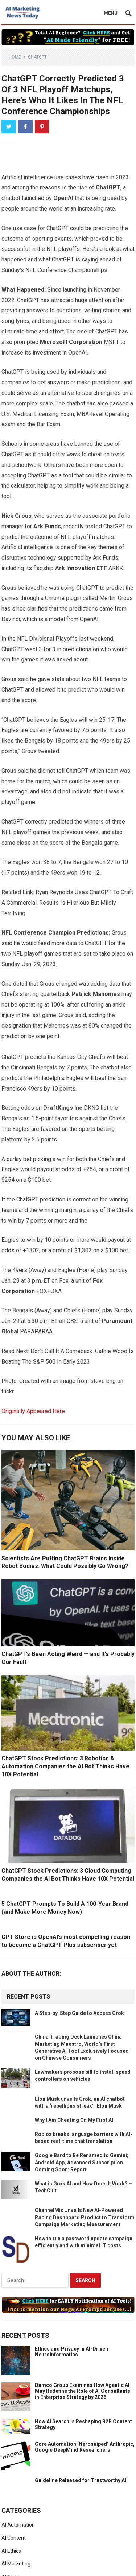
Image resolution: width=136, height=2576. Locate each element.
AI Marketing (15, 2564)
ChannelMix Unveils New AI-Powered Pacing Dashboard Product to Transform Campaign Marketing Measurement (85, 2217)
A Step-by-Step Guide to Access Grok (79, 2013)
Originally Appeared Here (33, 1411)
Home (15, 57)
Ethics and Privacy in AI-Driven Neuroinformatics (71, 2352)
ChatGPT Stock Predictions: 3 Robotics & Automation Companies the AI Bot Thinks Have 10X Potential (65, 1766)
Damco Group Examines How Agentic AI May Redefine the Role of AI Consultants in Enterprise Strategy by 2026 (82, 2391)
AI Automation (18, 2525)
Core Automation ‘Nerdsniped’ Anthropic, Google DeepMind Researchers (85, 2447)
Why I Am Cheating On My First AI (74, 2120)
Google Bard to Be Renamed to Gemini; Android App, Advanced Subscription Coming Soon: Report (81, 2162)
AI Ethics (11, 2551)
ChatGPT (37, 57)
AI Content (13, 2538)
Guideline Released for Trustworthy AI (80, 2480)
